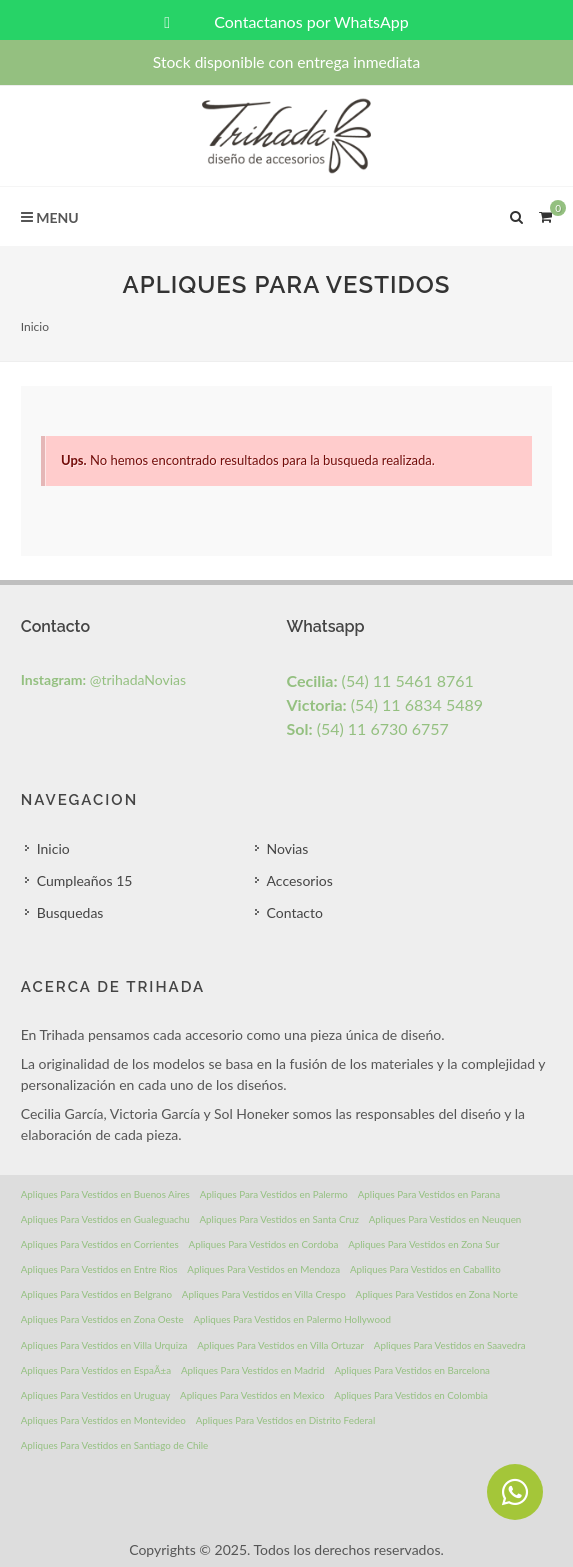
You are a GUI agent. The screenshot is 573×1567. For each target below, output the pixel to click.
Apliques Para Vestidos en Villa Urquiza (104, 1345)
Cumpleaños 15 (85, 880)
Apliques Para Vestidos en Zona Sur (423, 1244)
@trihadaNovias (103, 679)
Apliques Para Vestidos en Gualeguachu (105, 1219)
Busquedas (70, 912)
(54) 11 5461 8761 (380, 680)
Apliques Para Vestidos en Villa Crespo (264, 1294)
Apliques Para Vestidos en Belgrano (96, 1294)
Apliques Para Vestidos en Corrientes (100, 1244)
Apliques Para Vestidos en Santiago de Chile (115, 1445)
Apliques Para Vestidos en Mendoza (263, 1269)
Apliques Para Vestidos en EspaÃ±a (96, 1370)
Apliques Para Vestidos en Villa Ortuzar (280, 1345)
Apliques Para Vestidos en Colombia (411, 1395)
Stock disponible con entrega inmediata (286, 62)
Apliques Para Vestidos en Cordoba (264, 1244)
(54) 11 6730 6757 (368, 728)
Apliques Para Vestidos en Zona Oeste (102, 1319)
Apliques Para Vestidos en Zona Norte (437, 1294)
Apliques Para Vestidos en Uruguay (95, 1395)
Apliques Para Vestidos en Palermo (274, 1194)
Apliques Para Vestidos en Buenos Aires (105, 1194)
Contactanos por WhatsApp (286, 21)
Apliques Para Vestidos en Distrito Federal (286, 1420)
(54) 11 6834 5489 (385, 704)
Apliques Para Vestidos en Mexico (252, 1395)
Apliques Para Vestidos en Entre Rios (99, 1269)
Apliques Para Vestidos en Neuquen (445, 1219)
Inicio (35, 326)
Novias (288, 848)
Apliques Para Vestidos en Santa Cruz (279, 1219)
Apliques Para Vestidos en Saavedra (450, 1345)
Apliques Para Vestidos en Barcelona (412, 1370)
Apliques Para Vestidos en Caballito (425, 1269)
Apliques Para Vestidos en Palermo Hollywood (292, 1319)
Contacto (295, 912)
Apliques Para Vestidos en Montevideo (103, 1420)
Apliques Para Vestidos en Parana (429, 1194)
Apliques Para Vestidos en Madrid (253, 1370)
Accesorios (300, 880)
